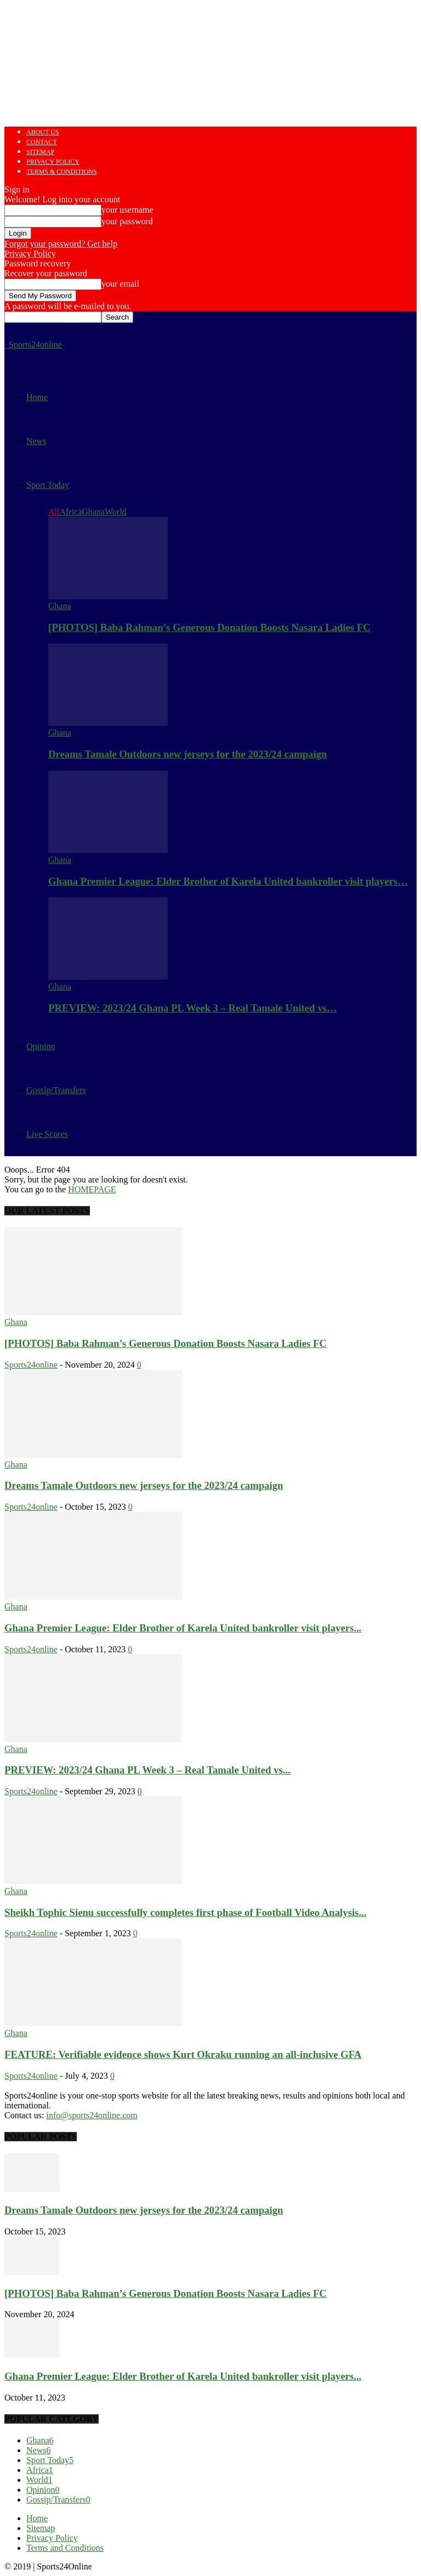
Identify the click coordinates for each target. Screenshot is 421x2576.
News (36, 441)
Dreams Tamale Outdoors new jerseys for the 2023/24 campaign (187, 754)
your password (127, 221)
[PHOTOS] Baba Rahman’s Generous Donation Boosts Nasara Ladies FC (209, 627)
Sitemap (40, 152)
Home (37, 397)
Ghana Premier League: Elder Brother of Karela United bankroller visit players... (182, 1628)
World (116, 511)
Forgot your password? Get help (60, 243)
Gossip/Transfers (56, 1090)
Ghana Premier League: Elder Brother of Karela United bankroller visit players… (228, 881)
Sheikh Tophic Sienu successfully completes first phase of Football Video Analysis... (185, 1912)
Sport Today (47, 485)
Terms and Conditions (65, 2547)
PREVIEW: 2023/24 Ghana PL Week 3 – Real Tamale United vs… (192, 1008)
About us (42, 132)
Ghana (93, 511)
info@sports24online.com (91, 2115)
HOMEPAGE (92, 1189)
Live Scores (47, 1134)
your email (120, 283)
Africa (70, 511)
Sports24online (31, 1364)
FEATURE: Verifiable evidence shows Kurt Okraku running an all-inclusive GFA (182, 2054)
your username (127, 209)
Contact (41, 142)
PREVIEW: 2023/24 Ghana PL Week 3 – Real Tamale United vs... (147, 1770)
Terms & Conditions (61, 171)
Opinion (40, 1046)
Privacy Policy (52, 162)
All (53, 511)
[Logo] (5, 344)
